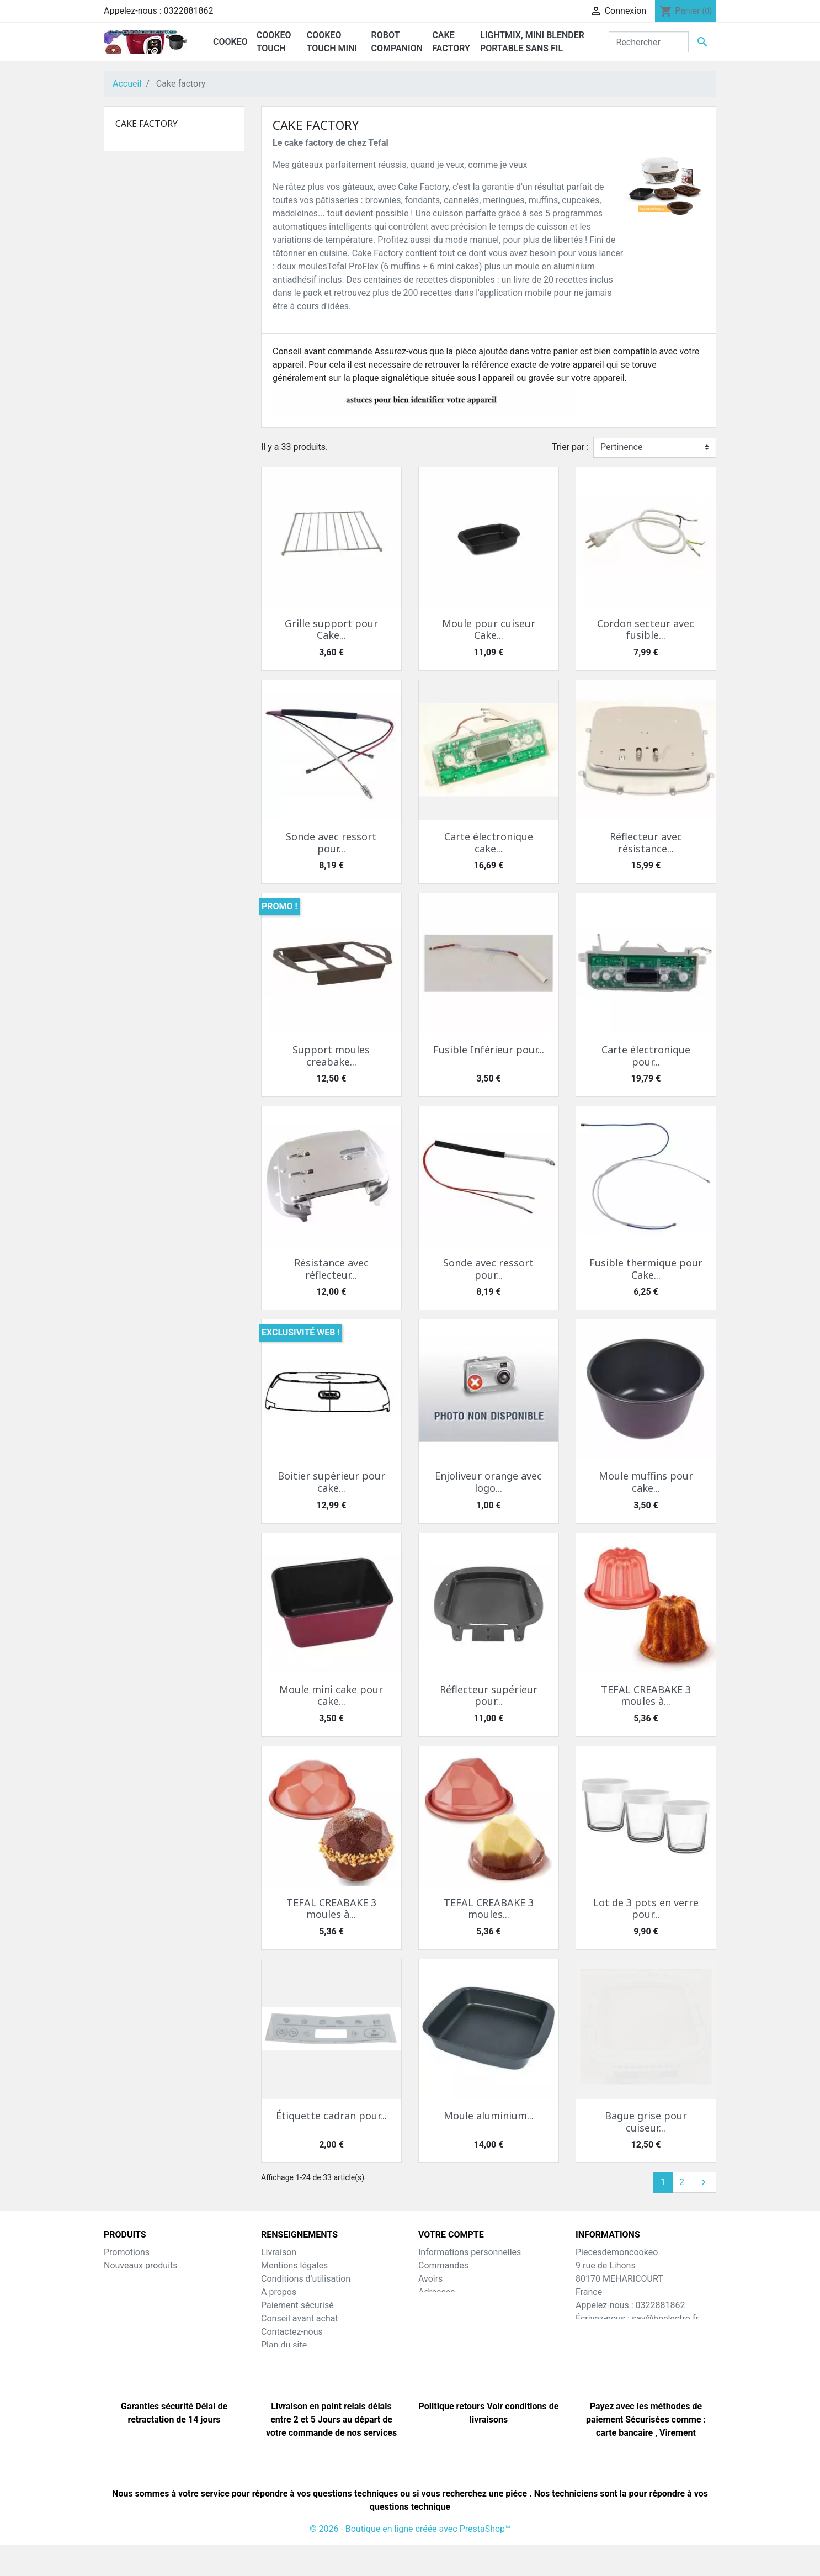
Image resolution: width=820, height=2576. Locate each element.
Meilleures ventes (138, 2278)
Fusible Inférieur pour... (488, 1049)
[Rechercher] (649, 41)
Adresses (436, 2292)
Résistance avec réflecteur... (331, 1268)
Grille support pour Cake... (331, 629)
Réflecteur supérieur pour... (488, 1695)
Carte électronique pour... (645, 1055)
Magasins (280, 2358)
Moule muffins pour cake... (646, 1481)
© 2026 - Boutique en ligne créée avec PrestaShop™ (410, 2560)
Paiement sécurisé (297, 2305)
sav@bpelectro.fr (665, 2318)
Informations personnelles (469, 2252)
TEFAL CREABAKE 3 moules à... (646, 1695)
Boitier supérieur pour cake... (331, 1481)
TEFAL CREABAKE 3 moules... (489, 1908)
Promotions (127, 2252)
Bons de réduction (453, 2305)
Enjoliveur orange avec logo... (488, 1481)
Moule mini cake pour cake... (331, 1695)
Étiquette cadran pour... (331, 2115)
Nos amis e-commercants (311, 2371)
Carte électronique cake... (488, 842)
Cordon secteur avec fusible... (645, 629)
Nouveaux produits (141, 2265)
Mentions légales (294, 2265)
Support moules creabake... (331, 1055)
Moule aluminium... (489, 2115)
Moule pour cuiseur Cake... (488, 629)
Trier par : (570, 447)
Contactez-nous (292, 2331)
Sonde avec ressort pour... (331, 842)
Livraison (278, 2252)
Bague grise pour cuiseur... (646, 2121)
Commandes (443, 2265)
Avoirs (430, 2278)
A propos (278, 2292)
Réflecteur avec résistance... (646, 842)
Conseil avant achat (299, 2318)
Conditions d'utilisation (305, 2278)
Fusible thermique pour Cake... (645, 1268)
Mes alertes (441, 2318)
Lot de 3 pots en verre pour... (646, 1908)
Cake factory (146, 124)
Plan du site (284, 2345)
